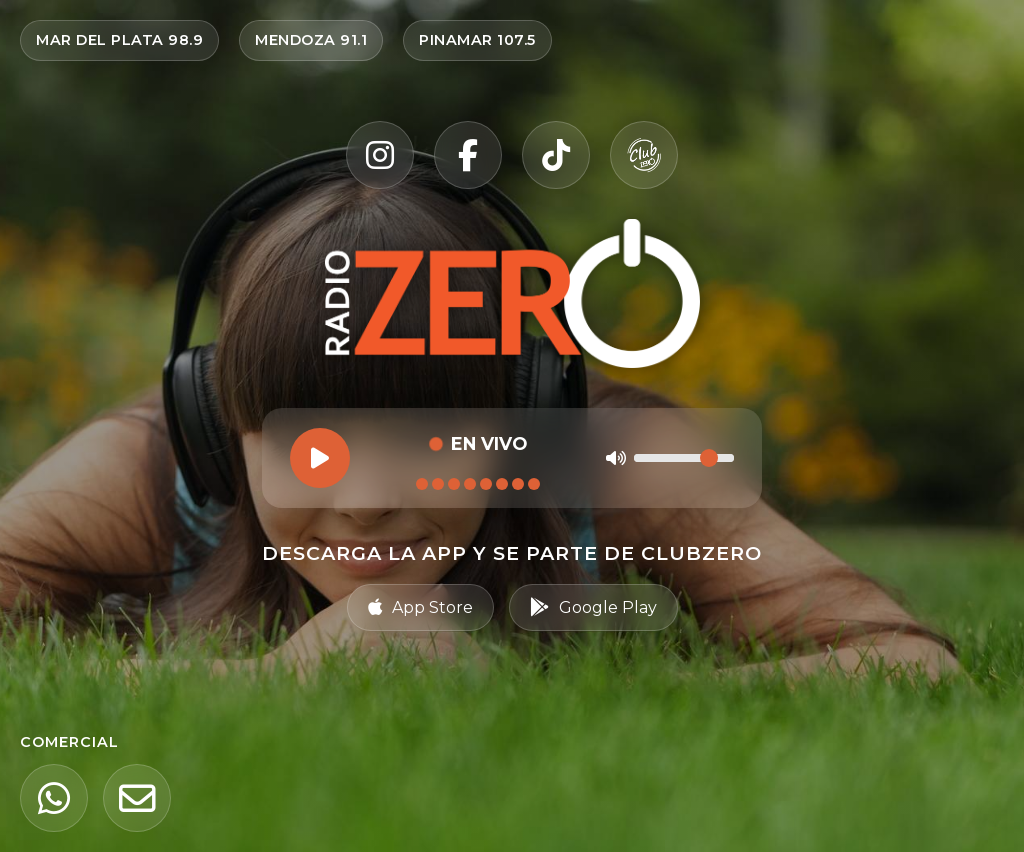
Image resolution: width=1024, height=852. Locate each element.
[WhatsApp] (54, 798)
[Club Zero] (644, 155)
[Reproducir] (320, 458)
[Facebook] (468, 155)
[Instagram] (380, 155)
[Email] (137, 798)
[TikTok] (556, 155)
